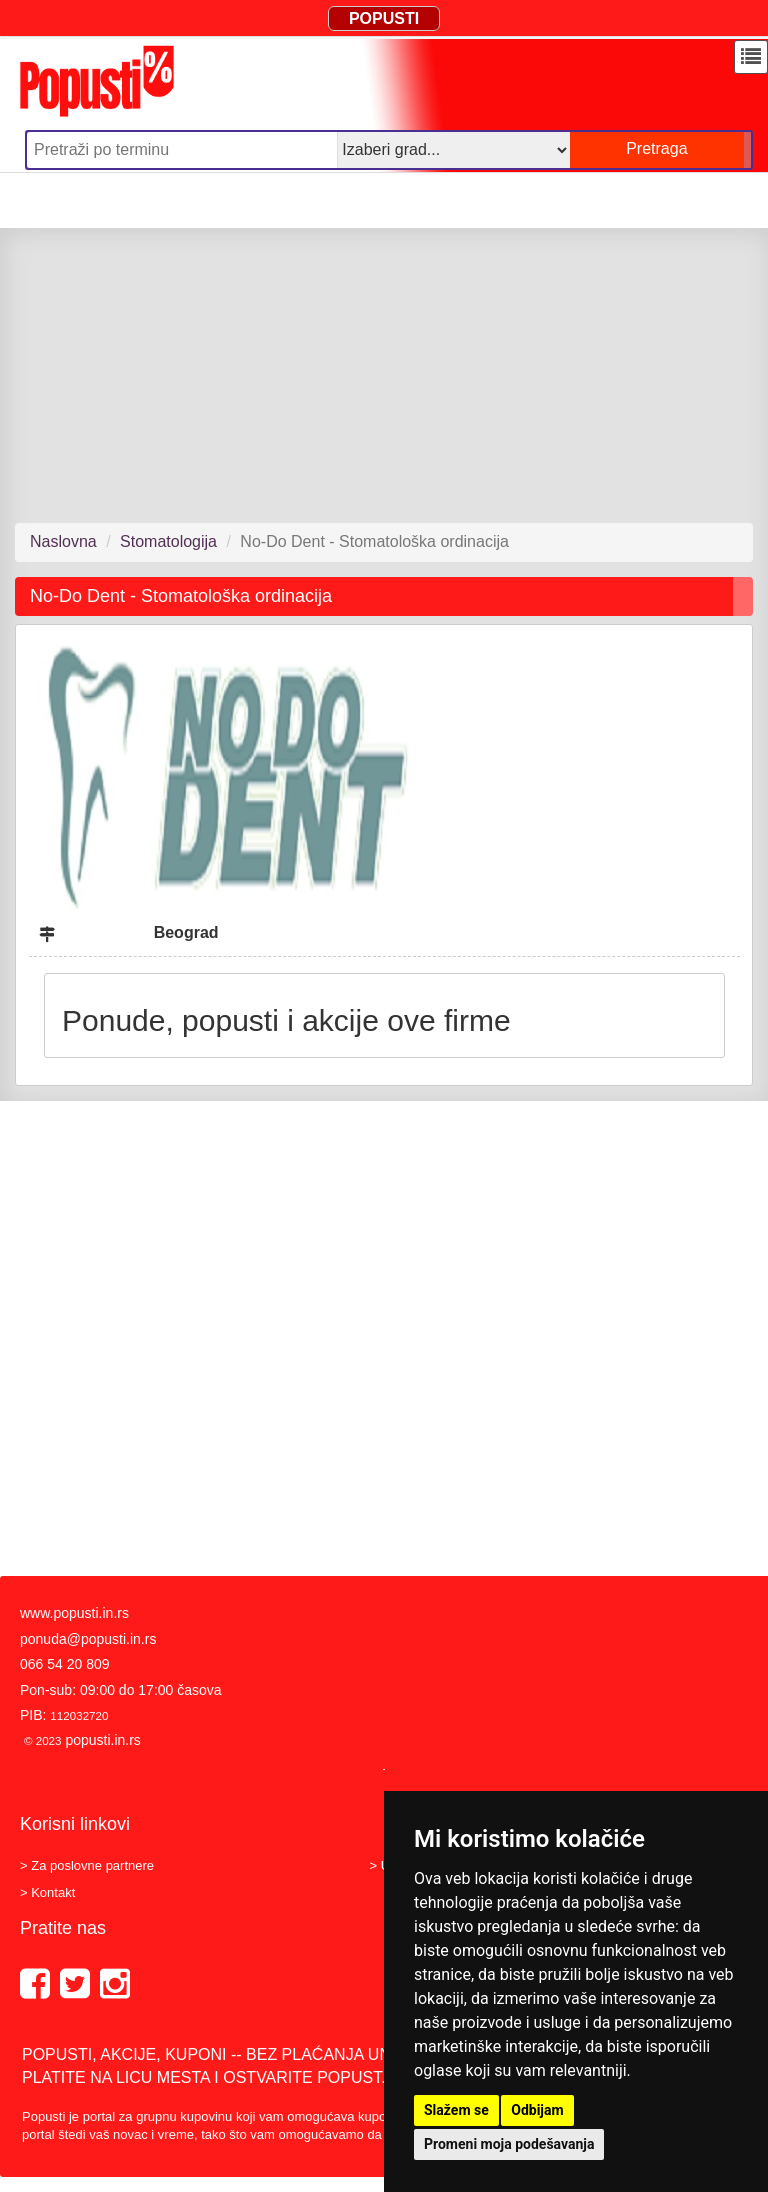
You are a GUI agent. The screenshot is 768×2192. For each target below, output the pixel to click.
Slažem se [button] (456, 2110)
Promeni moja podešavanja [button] (509, 2144)
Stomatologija (168, 541)
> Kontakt (47, 1892)
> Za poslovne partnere (87, 1865)
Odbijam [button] (537, 2110)
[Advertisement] (384, 375)
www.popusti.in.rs (74, 1613)
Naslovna (63, 541)
